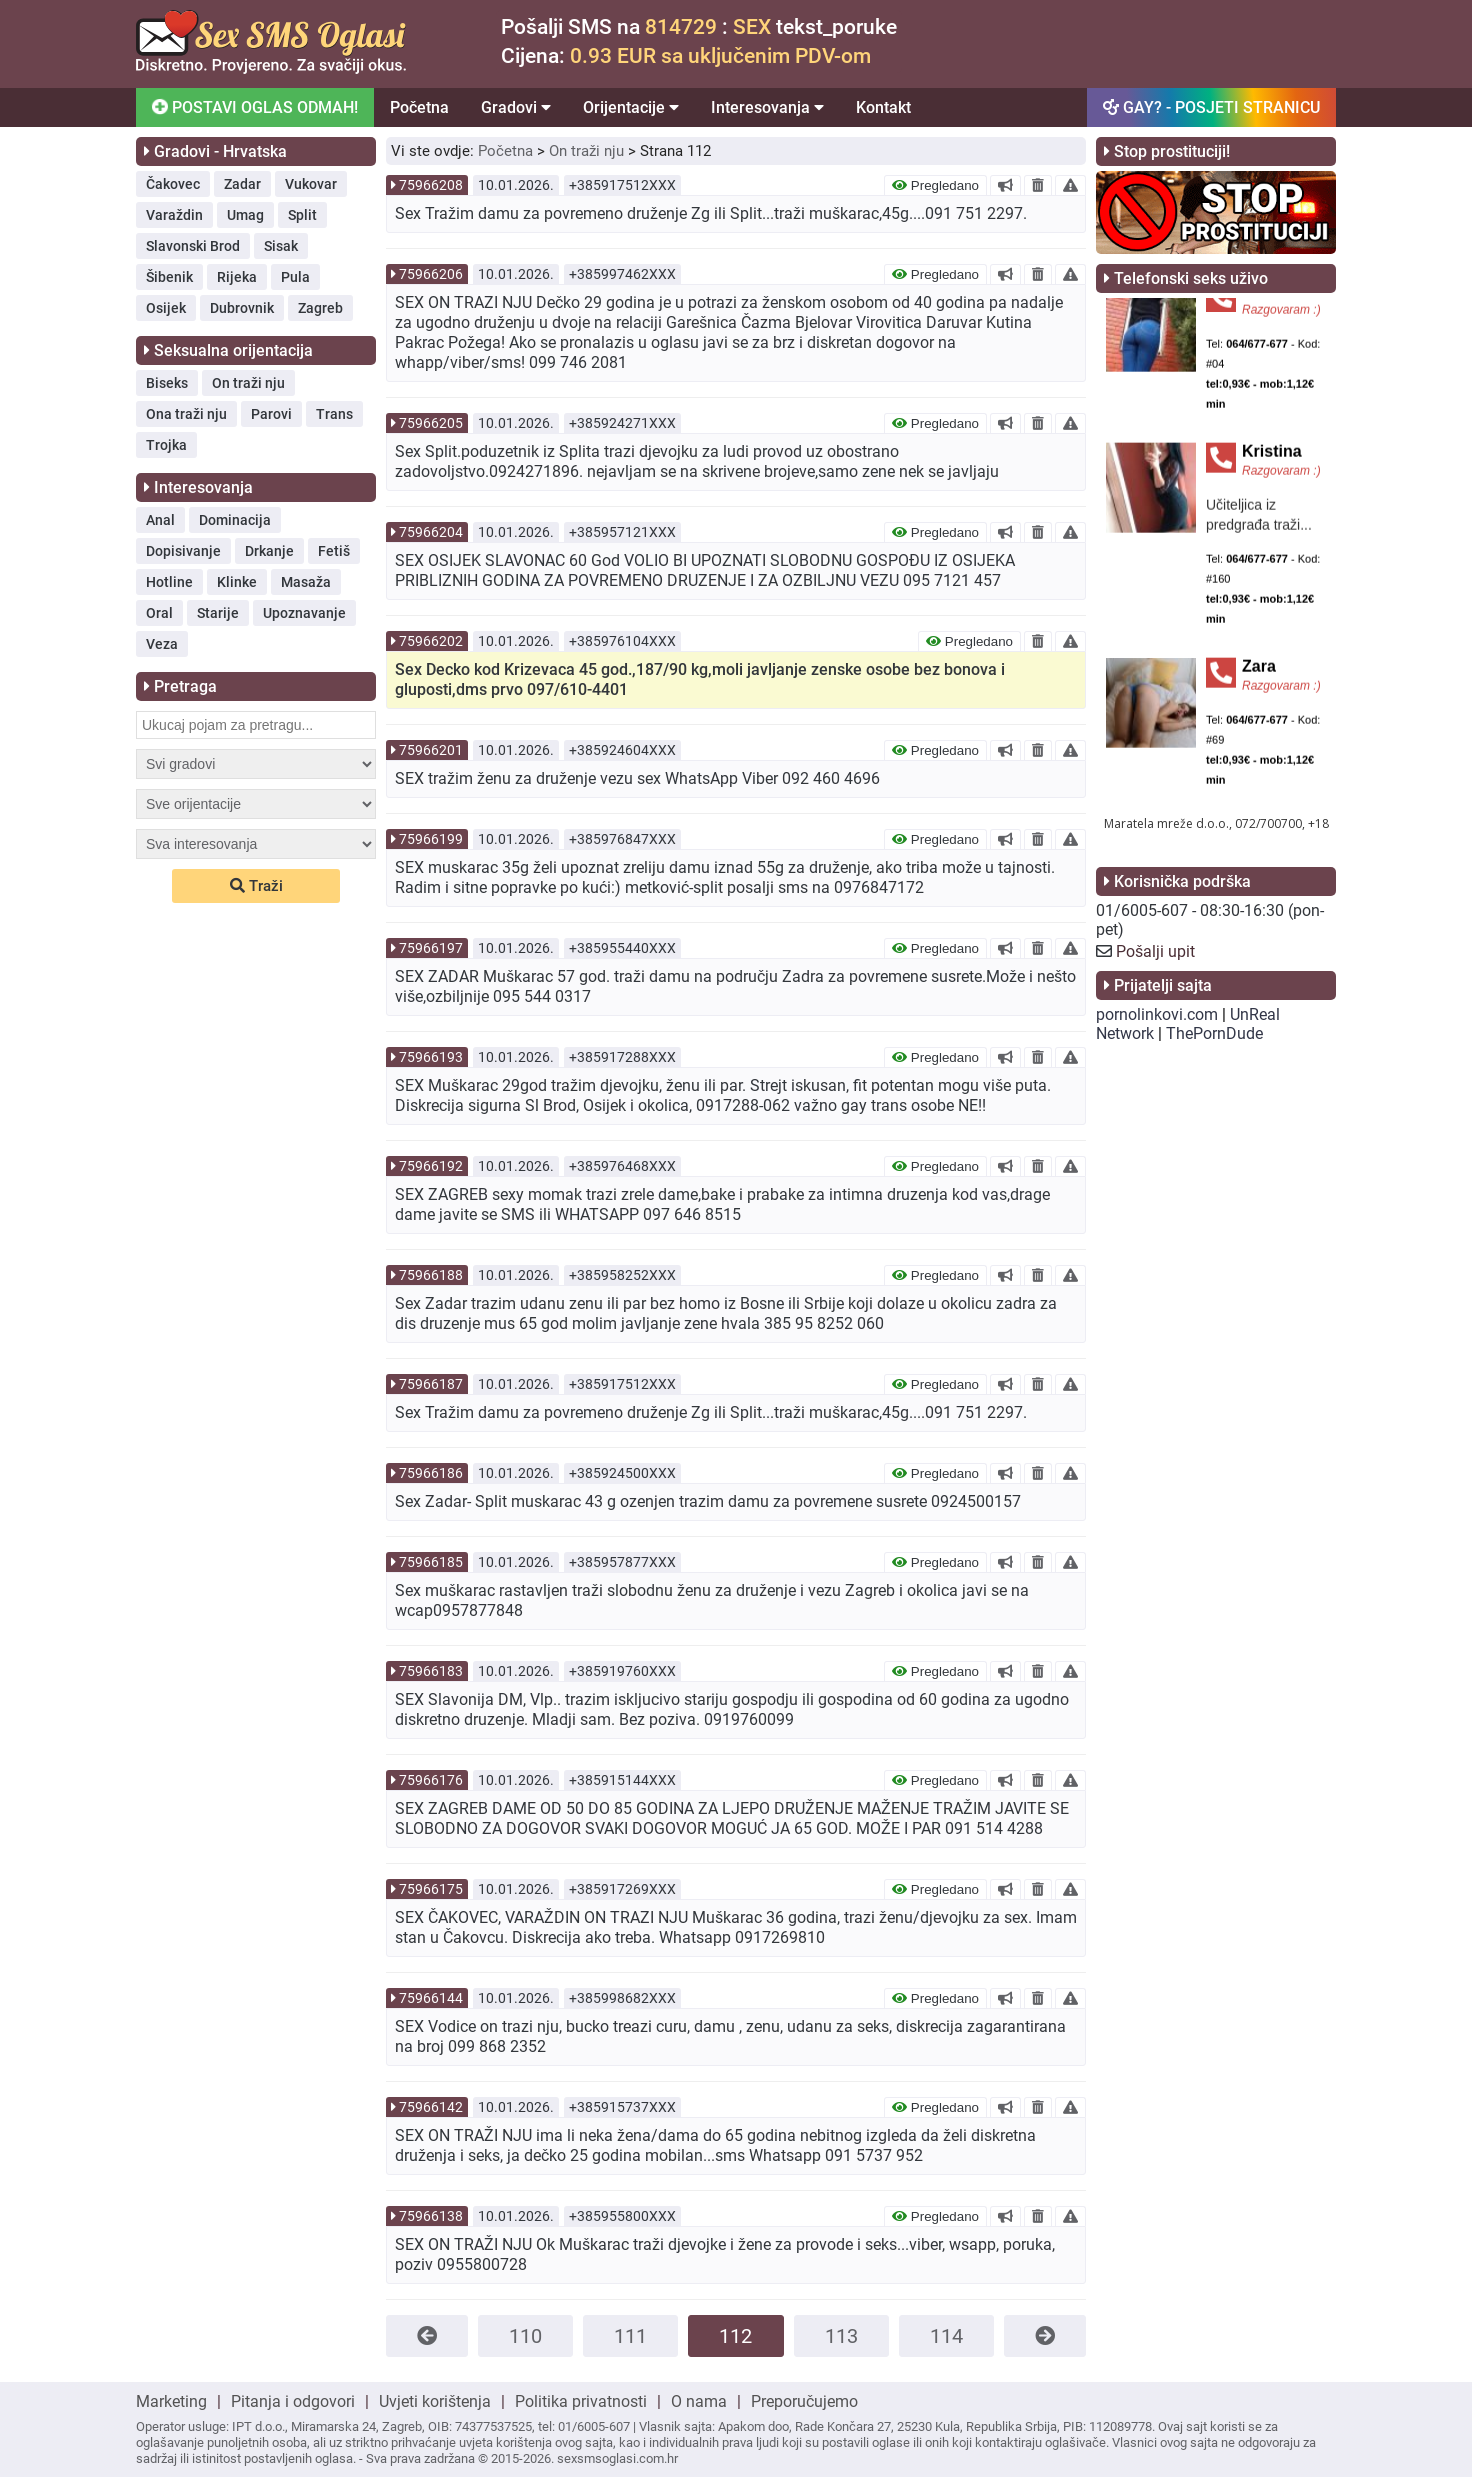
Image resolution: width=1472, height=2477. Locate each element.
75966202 (431, 641)
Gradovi (516, 107)
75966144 (431, 1998)
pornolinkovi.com (1157, 1014)
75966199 (431, 839)
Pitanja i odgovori (293, 2401)
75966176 (431, 1780)
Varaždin (174, 215)
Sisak (281, 246)
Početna (419, 107)
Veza (162, 644)
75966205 (431, 423)
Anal (160, 520)
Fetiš (334, 551)
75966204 (431, 532)
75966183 (431, 1671)
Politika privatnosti (581, 2401)
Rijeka (237, 277)
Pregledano (935, 185)
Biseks (167, 383)
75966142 (431, 2107)
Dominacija (235, 520)
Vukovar (311, 184)
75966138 (431, 2216)
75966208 (431, 185)
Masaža (306, 582)
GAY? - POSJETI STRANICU (1211, 107)
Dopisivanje (183, 551)
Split (302, 215)
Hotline (169, 582)
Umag (245, 215)
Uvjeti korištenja (435, 2401)
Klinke (237, 582)
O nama (699, 2401)
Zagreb (320, 308)
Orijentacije (631, 107)
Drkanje (269, 551)
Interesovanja (767, 107)
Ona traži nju (186, 414)
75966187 (431, 1384)
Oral (159, 613)
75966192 (431, 1166)
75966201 (431, 750)
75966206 (431, 274)
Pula (295, 277)
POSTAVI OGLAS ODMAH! (253, 107)
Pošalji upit (1155, 951)
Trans (334, 414)
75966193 (431, 1057)
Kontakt (883, 107)
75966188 (431, 1275)
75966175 (431, 1889)
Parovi (271, 414)
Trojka (166, 445)
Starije (218, 613)
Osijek (166, 308)
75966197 (431, 948)
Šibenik (169, 277)
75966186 (431, 1473)
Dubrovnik (242, 308)
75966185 (431, 1562)
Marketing (171, 2401)
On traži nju (248, 383)
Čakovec (173, 184)
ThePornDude (1214, 1033)
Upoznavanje (304, 613)
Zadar (242, 184)
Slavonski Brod (193, 246)
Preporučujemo (804, 2401)
